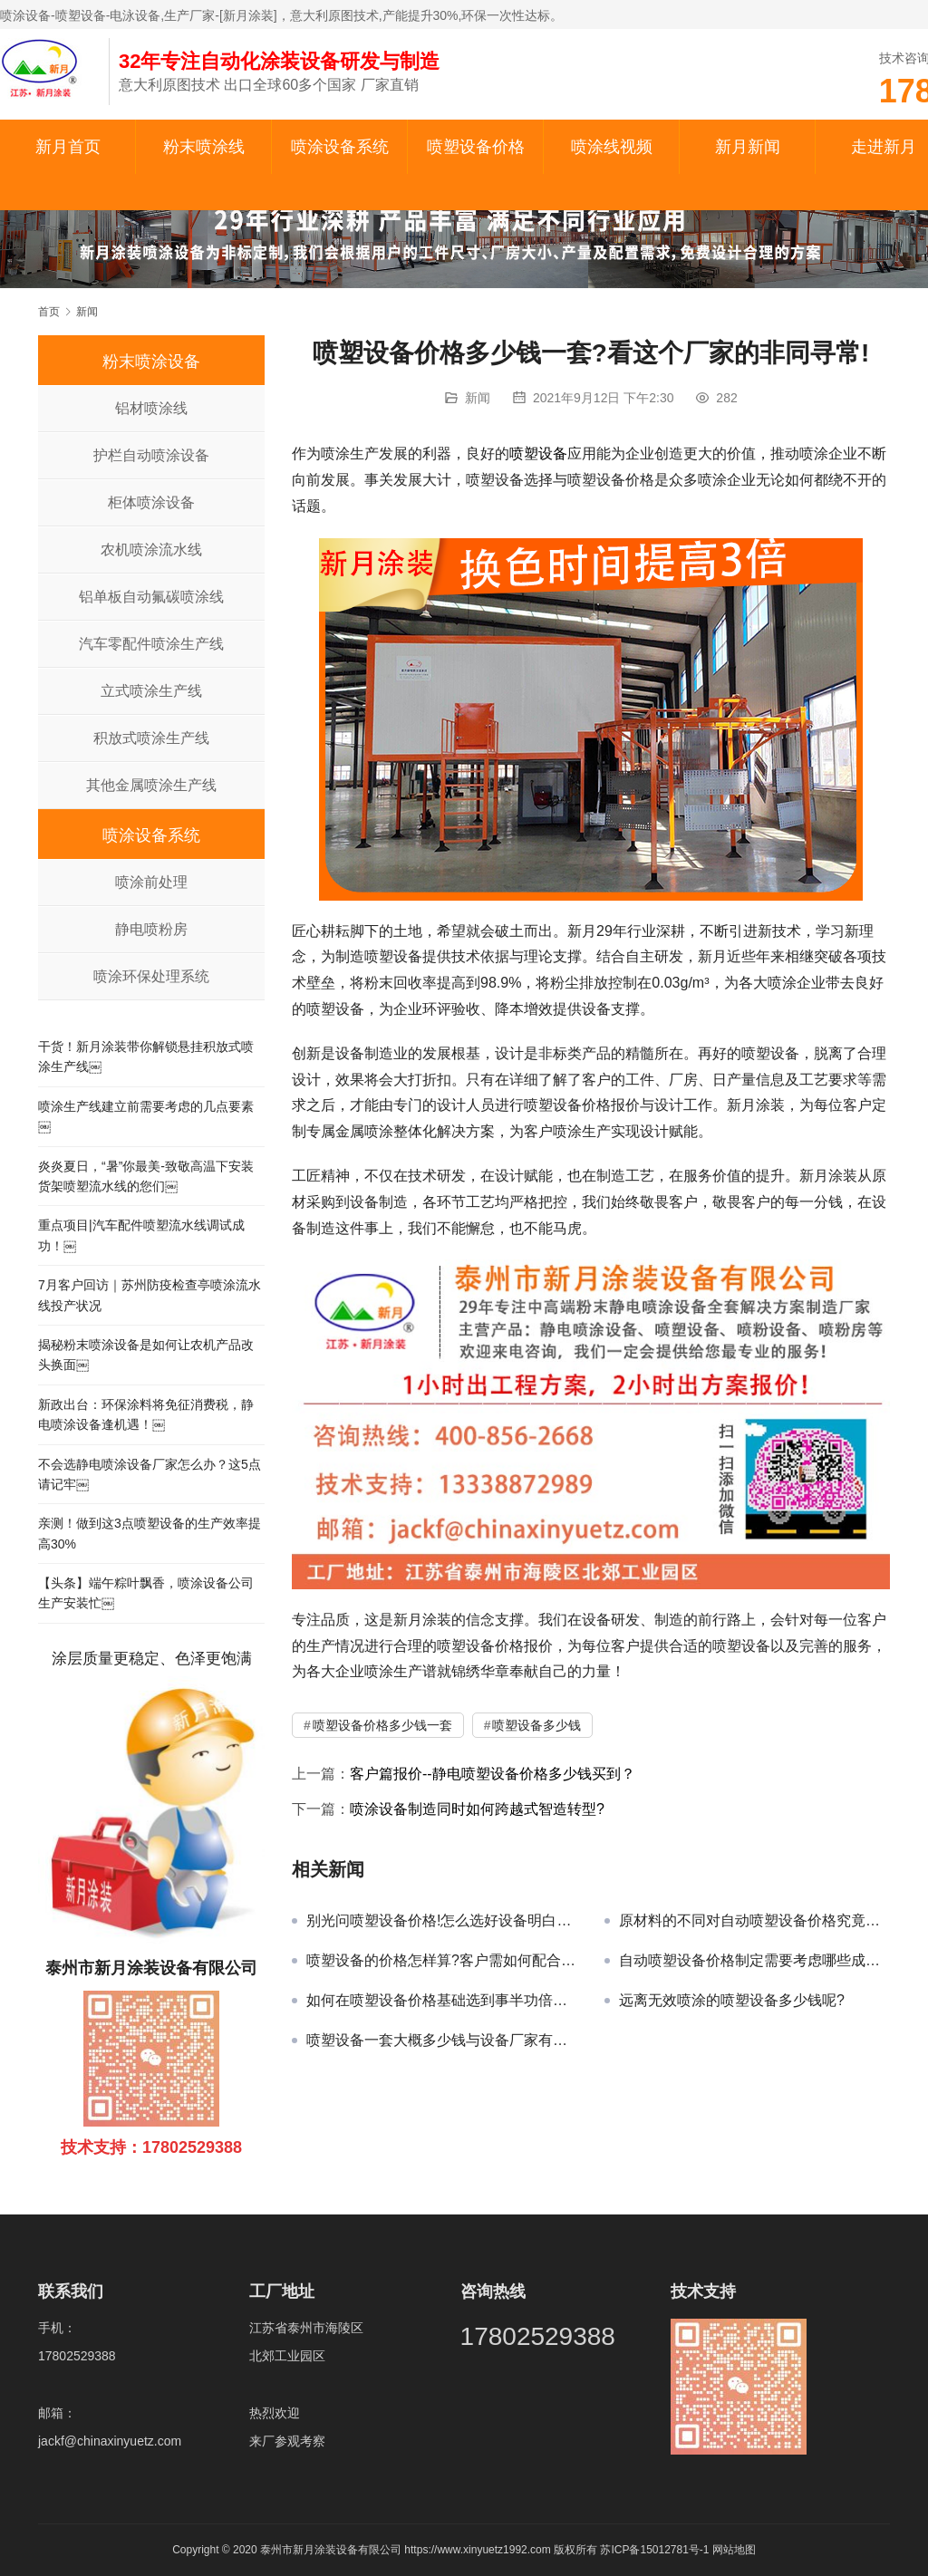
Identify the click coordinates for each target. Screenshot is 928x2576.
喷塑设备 (538, 453)
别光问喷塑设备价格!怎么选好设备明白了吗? (441, 1920)
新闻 (477, 398)
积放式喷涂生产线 (151, 738)
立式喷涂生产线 (151, 691)
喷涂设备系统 (340, 147)
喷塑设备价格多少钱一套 (382, 1725)
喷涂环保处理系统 (151, 976)
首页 (49, 311)
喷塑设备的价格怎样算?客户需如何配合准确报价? (441, 1960)
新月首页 (68, 147)
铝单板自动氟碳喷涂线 (151, 596)
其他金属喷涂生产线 (151, 785)
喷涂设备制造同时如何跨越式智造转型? (477, 1809)
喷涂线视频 (611, 147)
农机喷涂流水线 (151, 549)
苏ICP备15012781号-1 (655, 2549)
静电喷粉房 (151, 929)
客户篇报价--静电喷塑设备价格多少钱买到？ (492, 1773)
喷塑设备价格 (476, 147)
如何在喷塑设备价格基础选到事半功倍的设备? (441, 2000)
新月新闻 (747, 147)
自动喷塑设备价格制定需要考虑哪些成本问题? (754, 1960)
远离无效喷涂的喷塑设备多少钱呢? (732, 2000)
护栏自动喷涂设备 (151, 455)
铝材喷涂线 (151, 408)
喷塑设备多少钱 (536, 1725)
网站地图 (734, 2549)
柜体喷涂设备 (151, 502)
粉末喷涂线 (204, 147)
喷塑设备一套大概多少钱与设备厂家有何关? (441, 2040)
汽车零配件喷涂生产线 (151, 643)
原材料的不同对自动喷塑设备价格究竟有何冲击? (754, 1920)
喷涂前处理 (151, 882)
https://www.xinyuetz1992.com (477, 2549)
